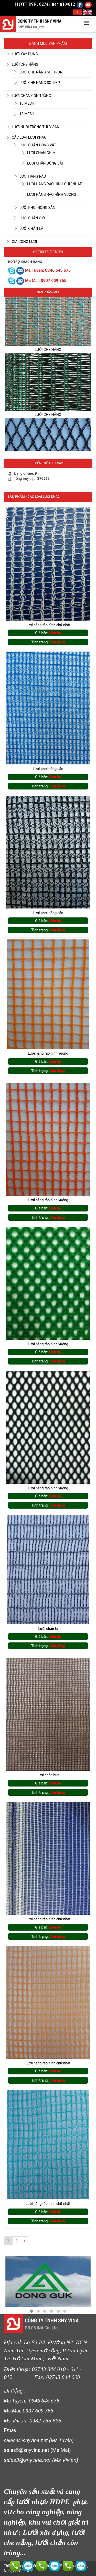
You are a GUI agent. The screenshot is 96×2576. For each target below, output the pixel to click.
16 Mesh (26, 103)
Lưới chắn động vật (37, 145)
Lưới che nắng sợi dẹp (39, 83)
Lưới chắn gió (32, 218)
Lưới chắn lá (31, 228)
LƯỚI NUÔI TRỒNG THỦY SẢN (35, 127)
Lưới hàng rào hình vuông (51, 194)
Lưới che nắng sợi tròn (40, 72)
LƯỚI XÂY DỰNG (25, 54)
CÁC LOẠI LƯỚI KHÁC (29, 137)
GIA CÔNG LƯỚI (24, 242)
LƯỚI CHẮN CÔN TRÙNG (31, 96)
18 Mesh (26, 114)
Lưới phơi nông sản (37, 207)
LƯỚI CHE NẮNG (25, 64)
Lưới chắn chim (41, 153)
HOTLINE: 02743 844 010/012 (45, 4)
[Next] (25, 2240)
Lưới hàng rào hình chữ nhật (54, 184)
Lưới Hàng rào (32, 176)
